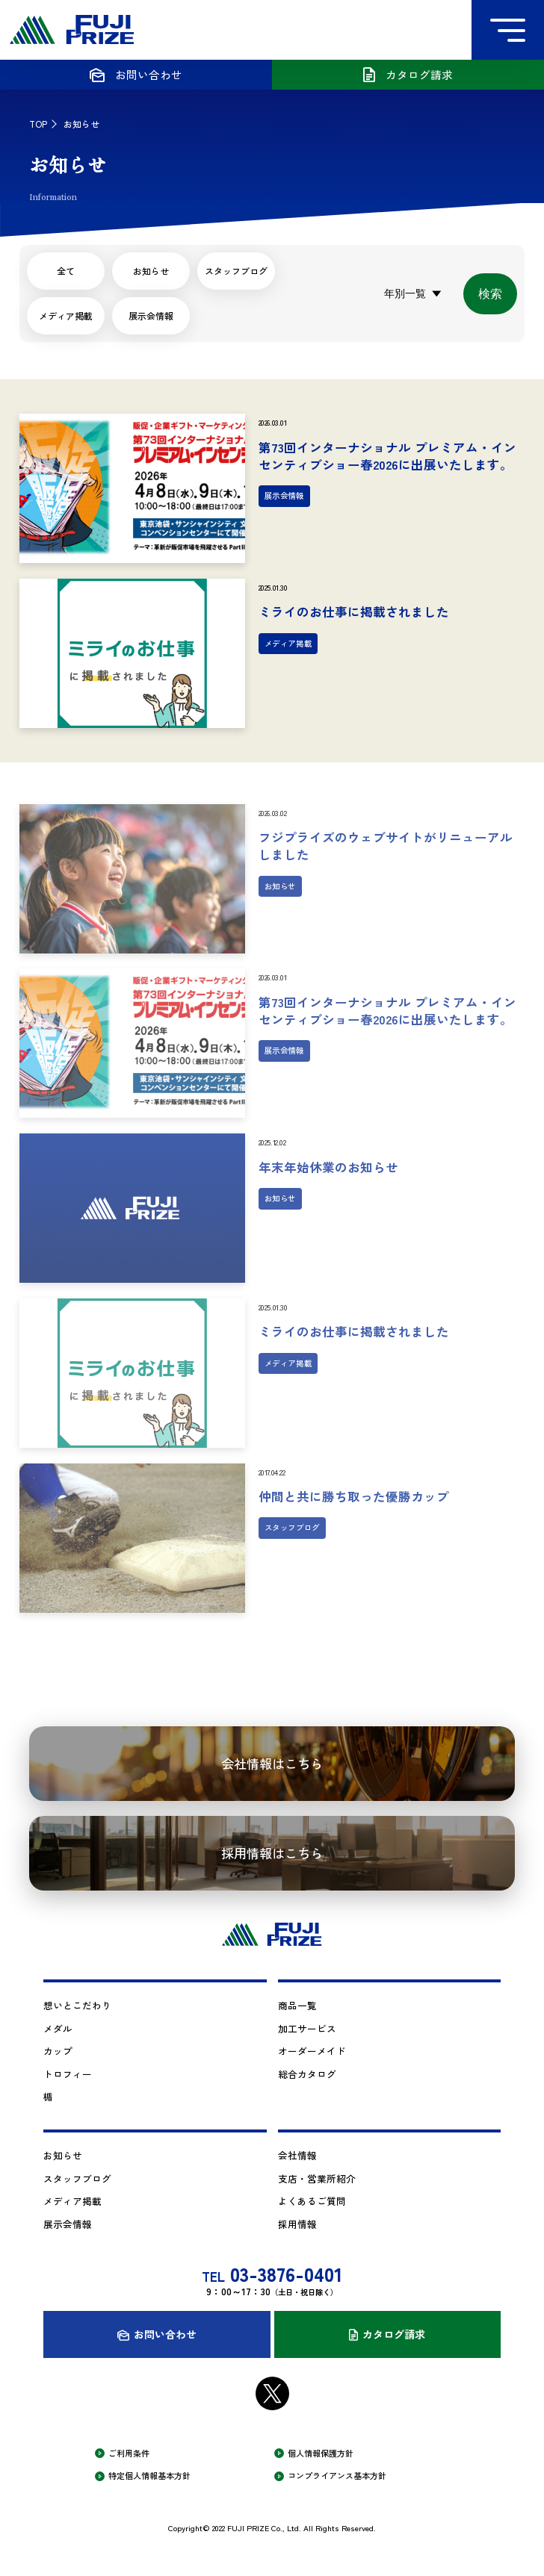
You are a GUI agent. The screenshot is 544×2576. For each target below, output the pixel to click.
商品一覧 (297, 2005)
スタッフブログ (77, 2178)
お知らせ (62, 2155)
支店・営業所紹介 (317, 2178)
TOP (38, 124)
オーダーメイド (312, 2051)
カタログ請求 (393, 2334)
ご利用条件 (128, 2453)
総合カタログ (307, 2074)
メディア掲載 (66, 315)
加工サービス (307, 2028)
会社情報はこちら (272, 1763)
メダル (57, 2028)
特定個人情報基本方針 (149, 2475)
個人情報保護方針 (320, 2453)
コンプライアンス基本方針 (337, 2475)
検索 (490, 293)
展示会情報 (151, 315)
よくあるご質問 (312, 2201)
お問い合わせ (165, 2334)
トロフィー (67, 2074)
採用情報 (297, 2224)
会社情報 (297, 2155)
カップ (57, 2051)
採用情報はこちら (272, 1853)
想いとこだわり (77, 2005)
